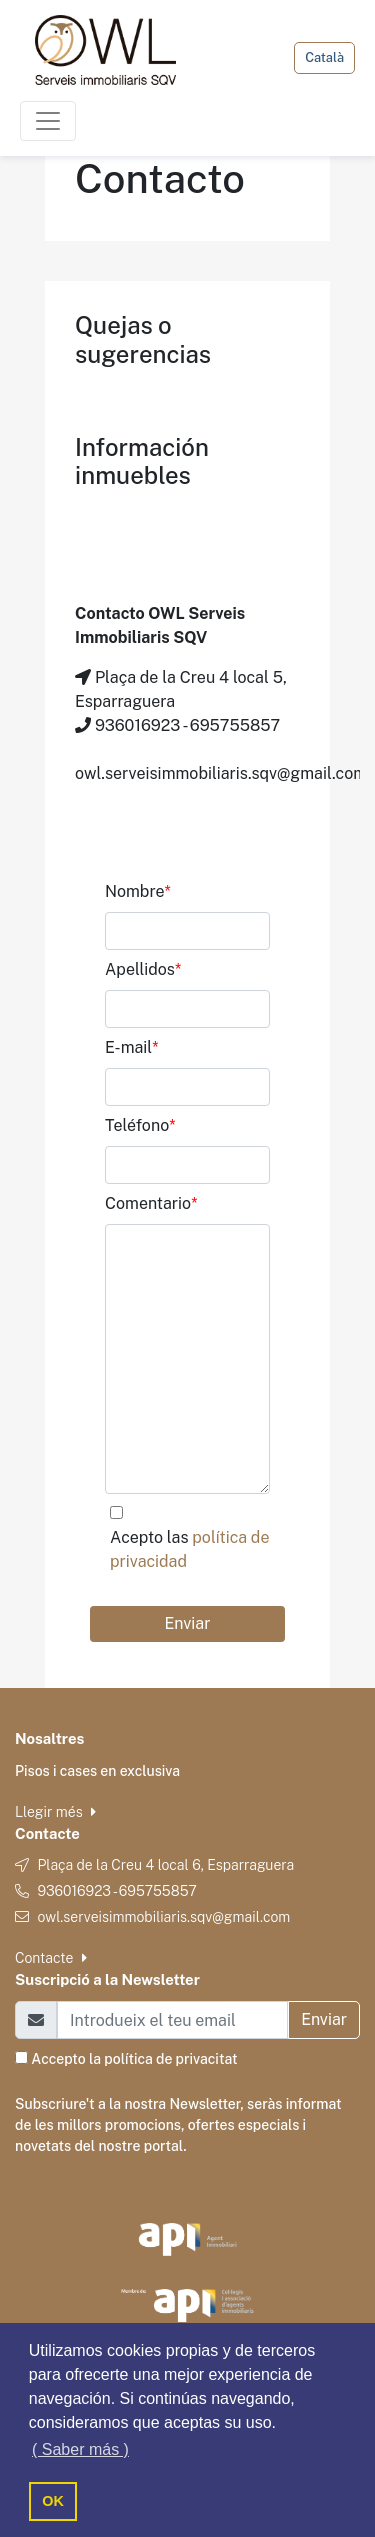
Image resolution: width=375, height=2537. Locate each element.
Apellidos (143, 969)
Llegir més (55, 1812)
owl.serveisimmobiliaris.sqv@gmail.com (163, 1917)
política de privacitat (170, 2059)
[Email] (172, 2020)
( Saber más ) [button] (80, 2449)
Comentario (151, 1203)
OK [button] (53, 2501)
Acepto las (189, 1549)
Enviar (188, 1623)
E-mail (132, 1047)
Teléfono (140, 1125)
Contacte (51, 1958)
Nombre (138, 891)
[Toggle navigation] (48, 121)
